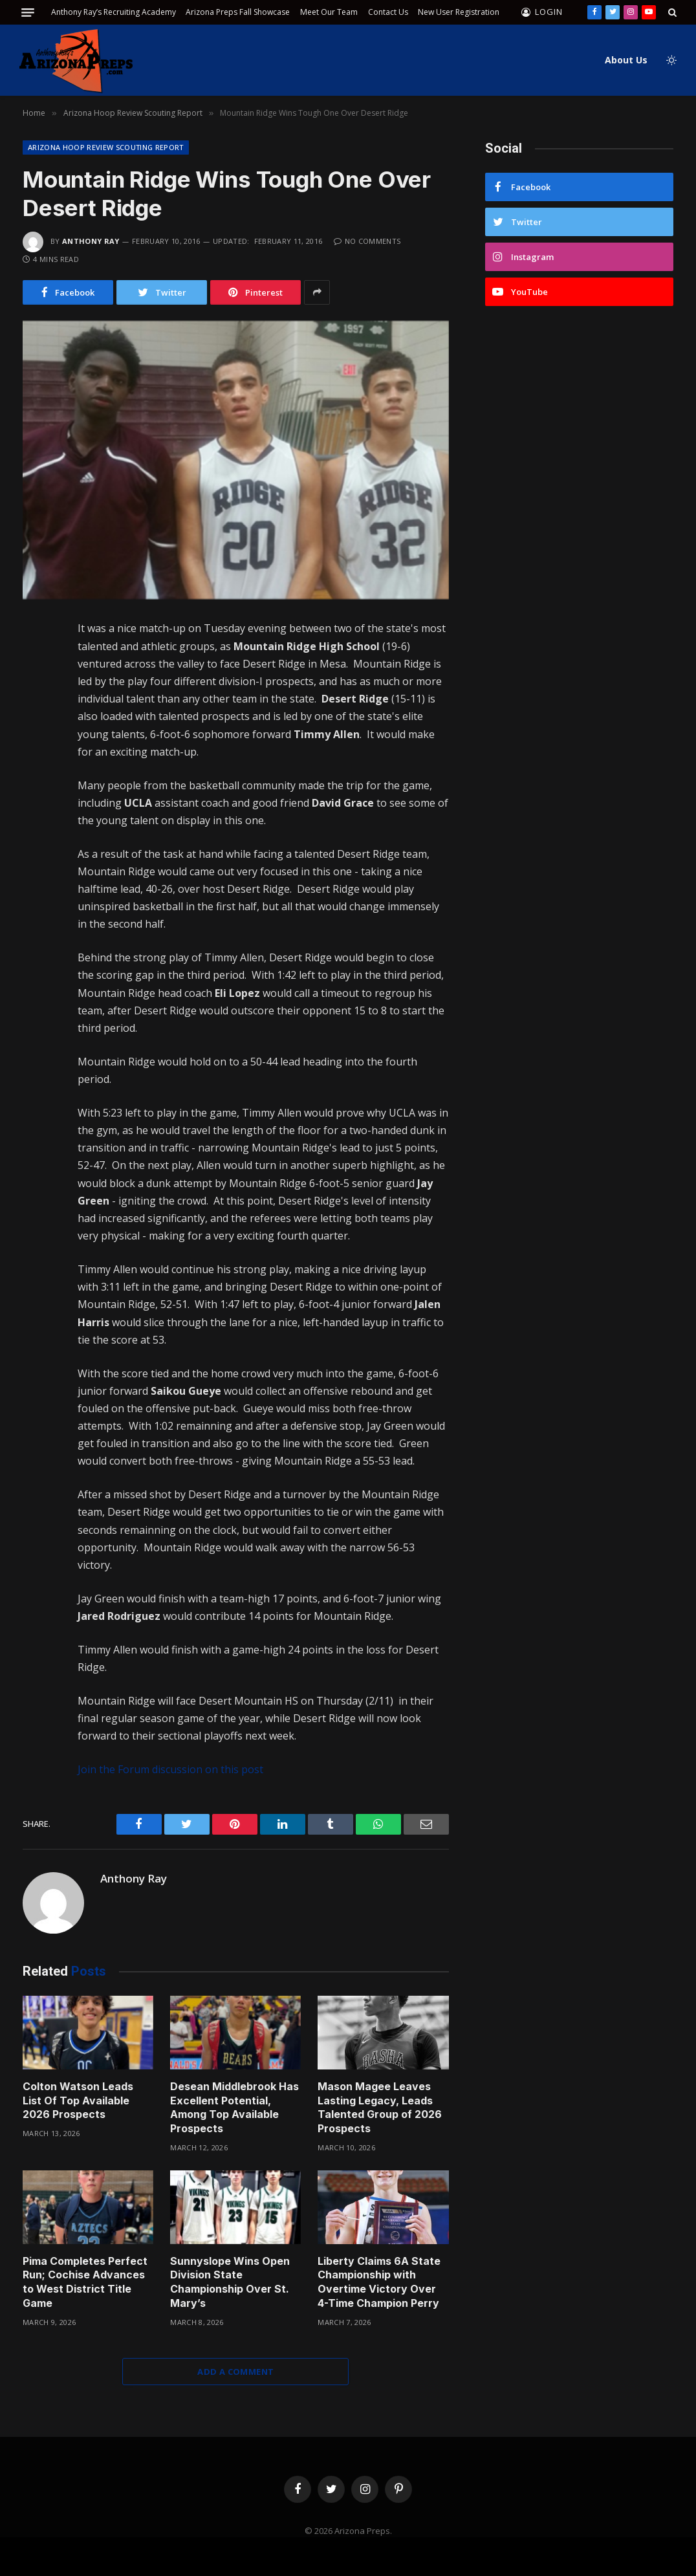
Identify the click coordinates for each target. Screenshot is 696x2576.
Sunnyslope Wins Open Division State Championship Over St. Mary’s (230, 2281)
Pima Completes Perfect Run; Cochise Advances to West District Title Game (85, 2281)
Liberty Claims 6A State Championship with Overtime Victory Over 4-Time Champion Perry (379, 2281)
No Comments (367, 241)
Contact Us (388, 11)
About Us (626, 60)
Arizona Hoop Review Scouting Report (106, 147)
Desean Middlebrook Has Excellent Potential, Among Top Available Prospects (234, 2107)
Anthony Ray (91, 241)
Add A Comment (235, 2371)
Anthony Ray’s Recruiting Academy (113, 11)
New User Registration (458, 11)
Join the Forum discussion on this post (170, 1769)
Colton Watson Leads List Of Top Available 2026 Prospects (78, 2100)
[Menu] (27, 12)
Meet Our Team (329, 11)
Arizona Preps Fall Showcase (238, 11)
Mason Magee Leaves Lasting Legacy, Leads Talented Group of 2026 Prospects (380, 2107)
